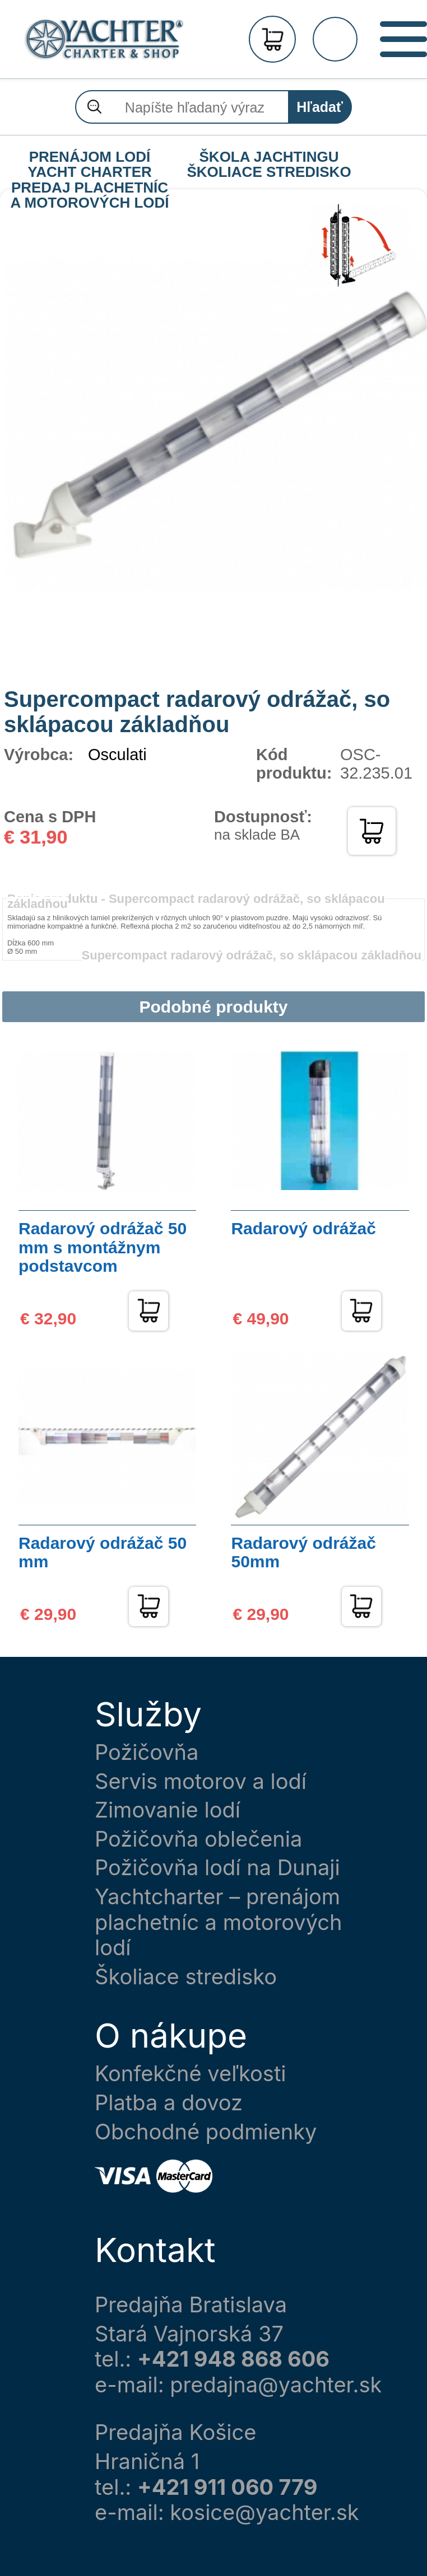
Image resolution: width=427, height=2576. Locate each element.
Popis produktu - (196, 901)
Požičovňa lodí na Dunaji (217, 1867)
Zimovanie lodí (167, 1810)
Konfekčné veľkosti (190, 2073)
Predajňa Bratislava (191, 2304)
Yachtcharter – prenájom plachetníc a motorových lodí (218, 1922)
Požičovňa (146, 1752)
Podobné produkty (214, 1006)
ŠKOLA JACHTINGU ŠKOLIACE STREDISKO (269, 157)
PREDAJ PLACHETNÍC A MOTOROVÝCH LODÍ (89, 188)
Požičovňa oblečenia (198, 1839)
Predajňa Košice (175, 2432)
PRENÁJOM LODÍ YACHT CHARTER (89, 157)
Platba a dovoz (169, 2102)
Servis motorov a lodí (201, 1781)
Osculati (117, 755)
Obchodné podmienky (206, 2131)
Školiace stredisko (186, 1976)
